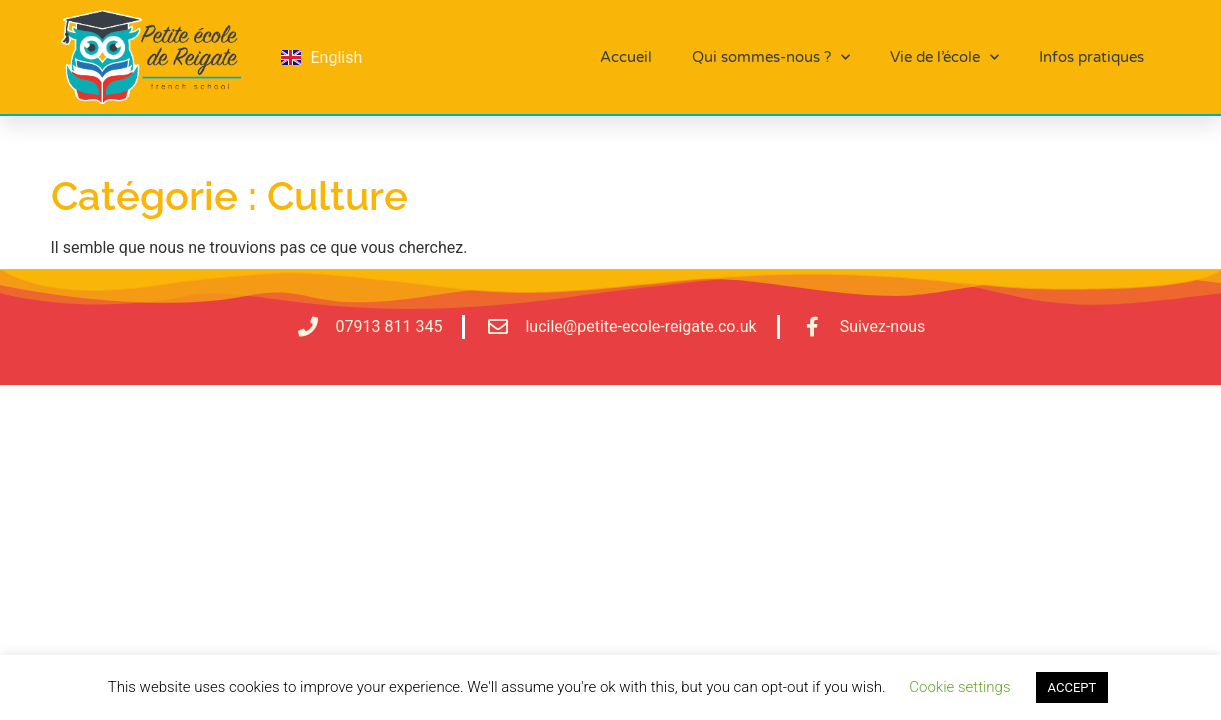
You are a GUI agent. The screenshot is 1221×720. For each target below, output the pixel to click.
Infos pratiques (1091, 57)
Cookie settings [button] (959, 687)
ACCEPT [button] (1072, 687)
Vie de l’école (944, 57)
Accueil (626, 57)
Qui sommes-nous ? (771, 57)
